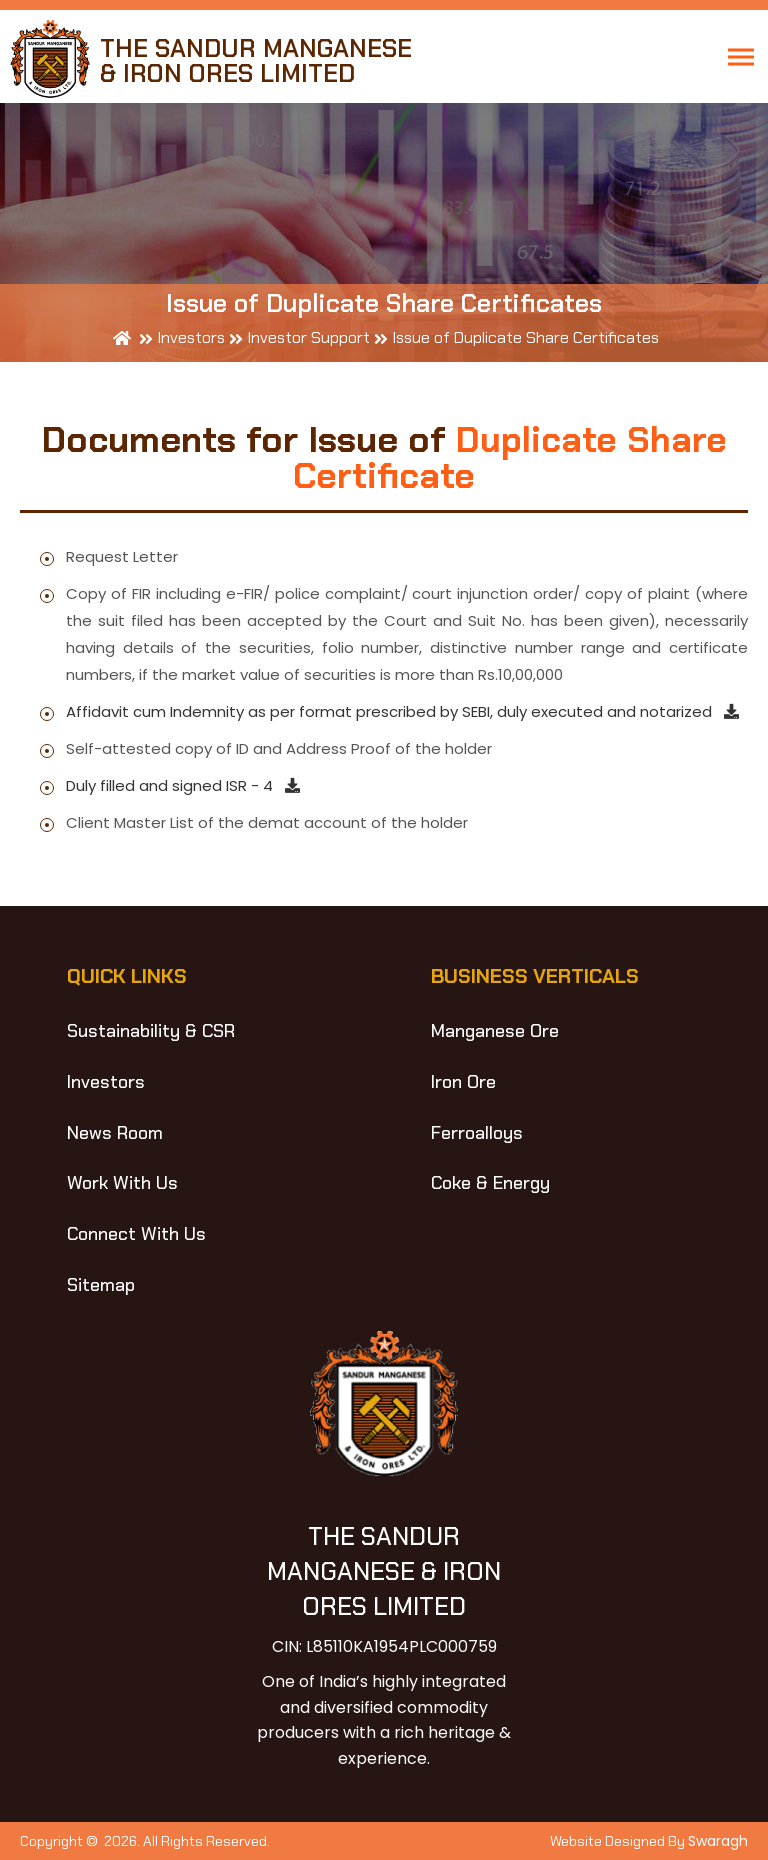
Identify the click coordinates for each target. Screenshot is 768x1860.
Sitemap (101, 1285)
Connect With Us (136, 1234)
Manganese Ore (495, 1031)
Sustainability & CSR (151, 1031)
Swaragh (718, 1841)
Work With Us (122, 1183)
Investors (106, 1082)
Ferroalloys (477, 1133)
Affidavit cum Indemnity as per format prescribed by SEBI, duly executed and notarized (402, 711)
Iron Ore (463, 1082)
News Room (115, 1133)
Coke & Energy (490, 1183)
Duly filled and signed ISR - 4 (183, 785)
